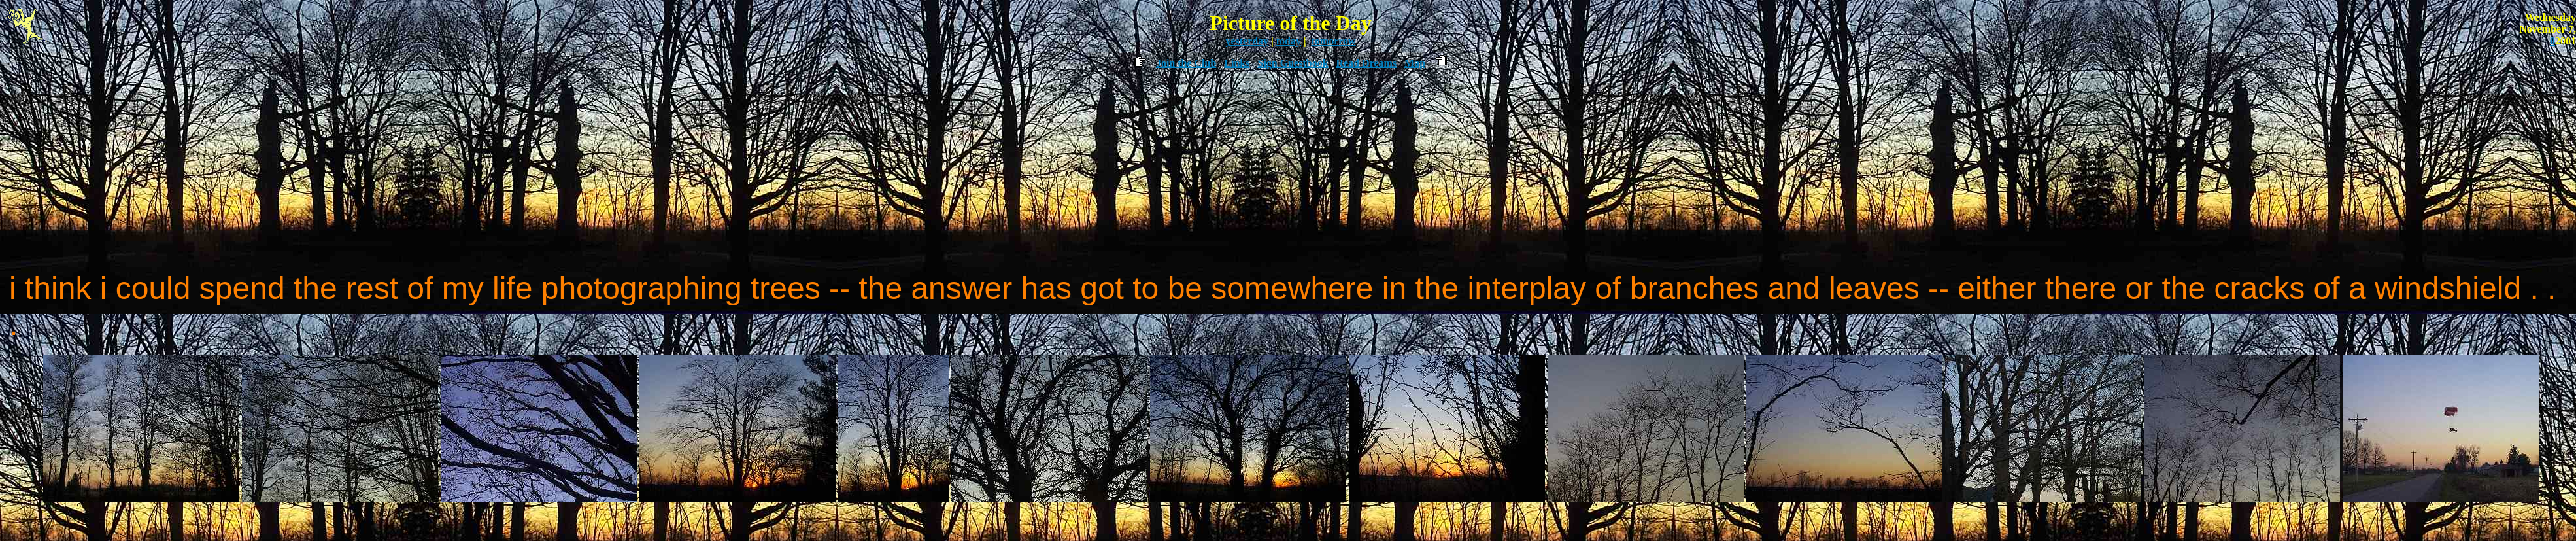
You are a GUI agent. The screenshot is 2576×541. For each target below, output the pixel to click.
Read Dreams (1366, 63)
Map (1414, 63)
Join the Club (1186, 63)
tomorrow (1333, 40)
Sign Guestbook (1292, 63)
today (1288, 40)
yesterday (1246, 40)
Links (1236, 63)
